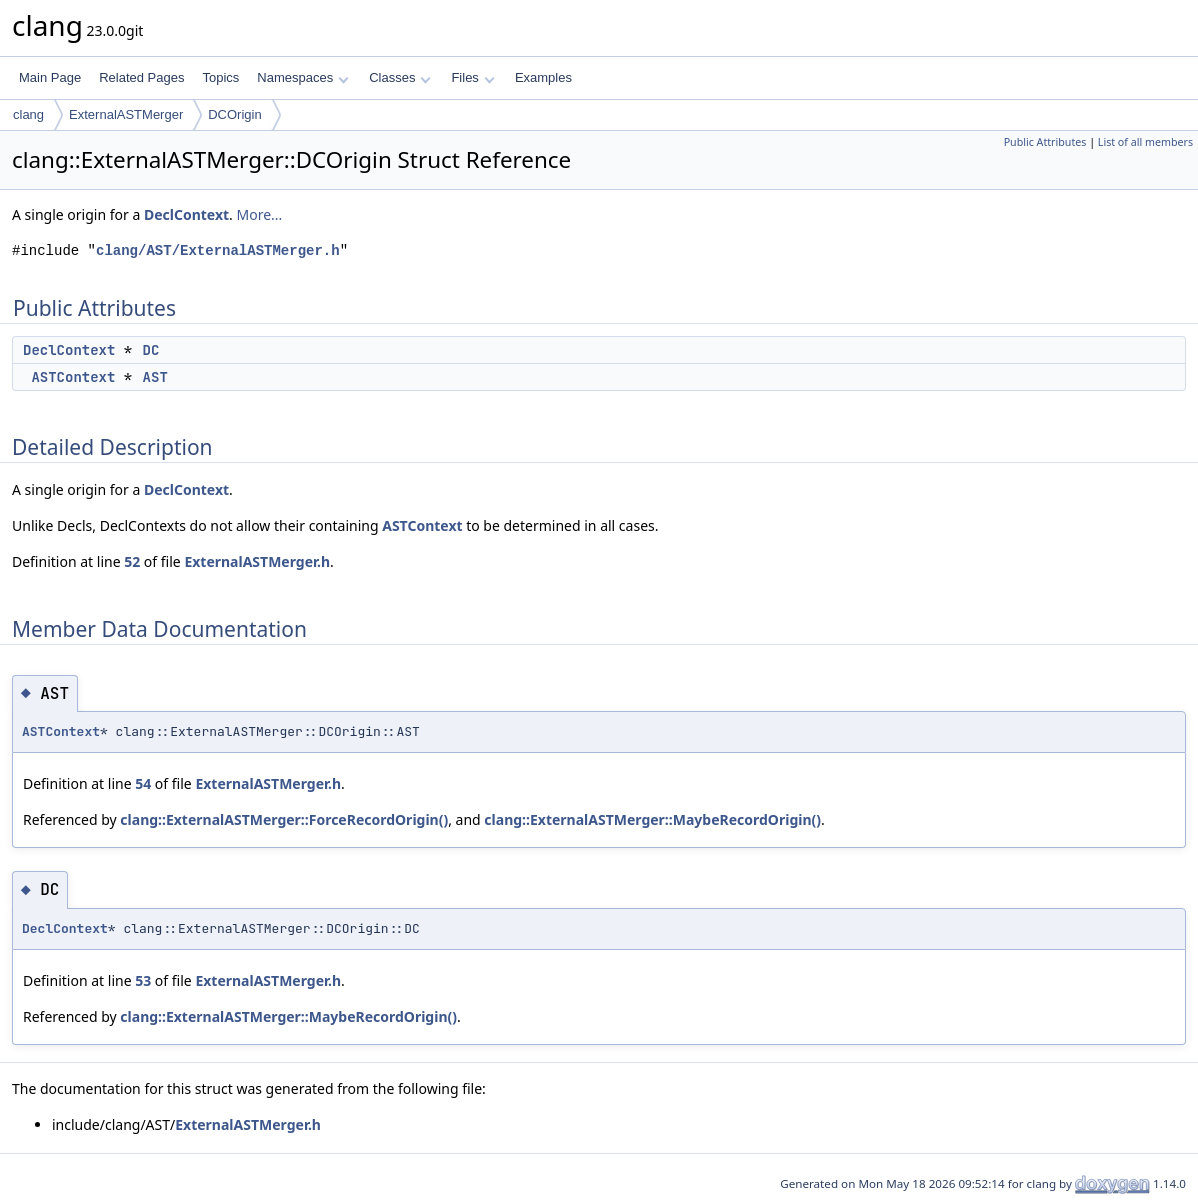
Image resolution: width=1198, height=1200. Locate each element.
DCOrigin (234, 114)
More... (259, 214)
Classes (400, 77)
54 (143, 783)
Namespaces (302, 77)
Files (472, 77)
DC (151, 350)
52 (132, 561)
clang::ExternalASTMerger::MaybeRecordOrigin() (652, 819)
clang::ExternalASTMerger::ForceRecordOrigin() (284, 819)
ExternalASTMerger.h (257, 561)
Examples (543, 77)
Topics (220, 77)
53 (143, 980)
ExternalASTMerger (126, 114)
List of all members (1145, 142)
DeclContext (186, 214)
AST (155, 377)
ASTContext (73, 377)
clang (28, 114)
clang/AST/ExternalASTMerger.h (218, 250)
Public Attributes (1045, 142)
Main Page (50, 77)
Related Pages (141, 77)
